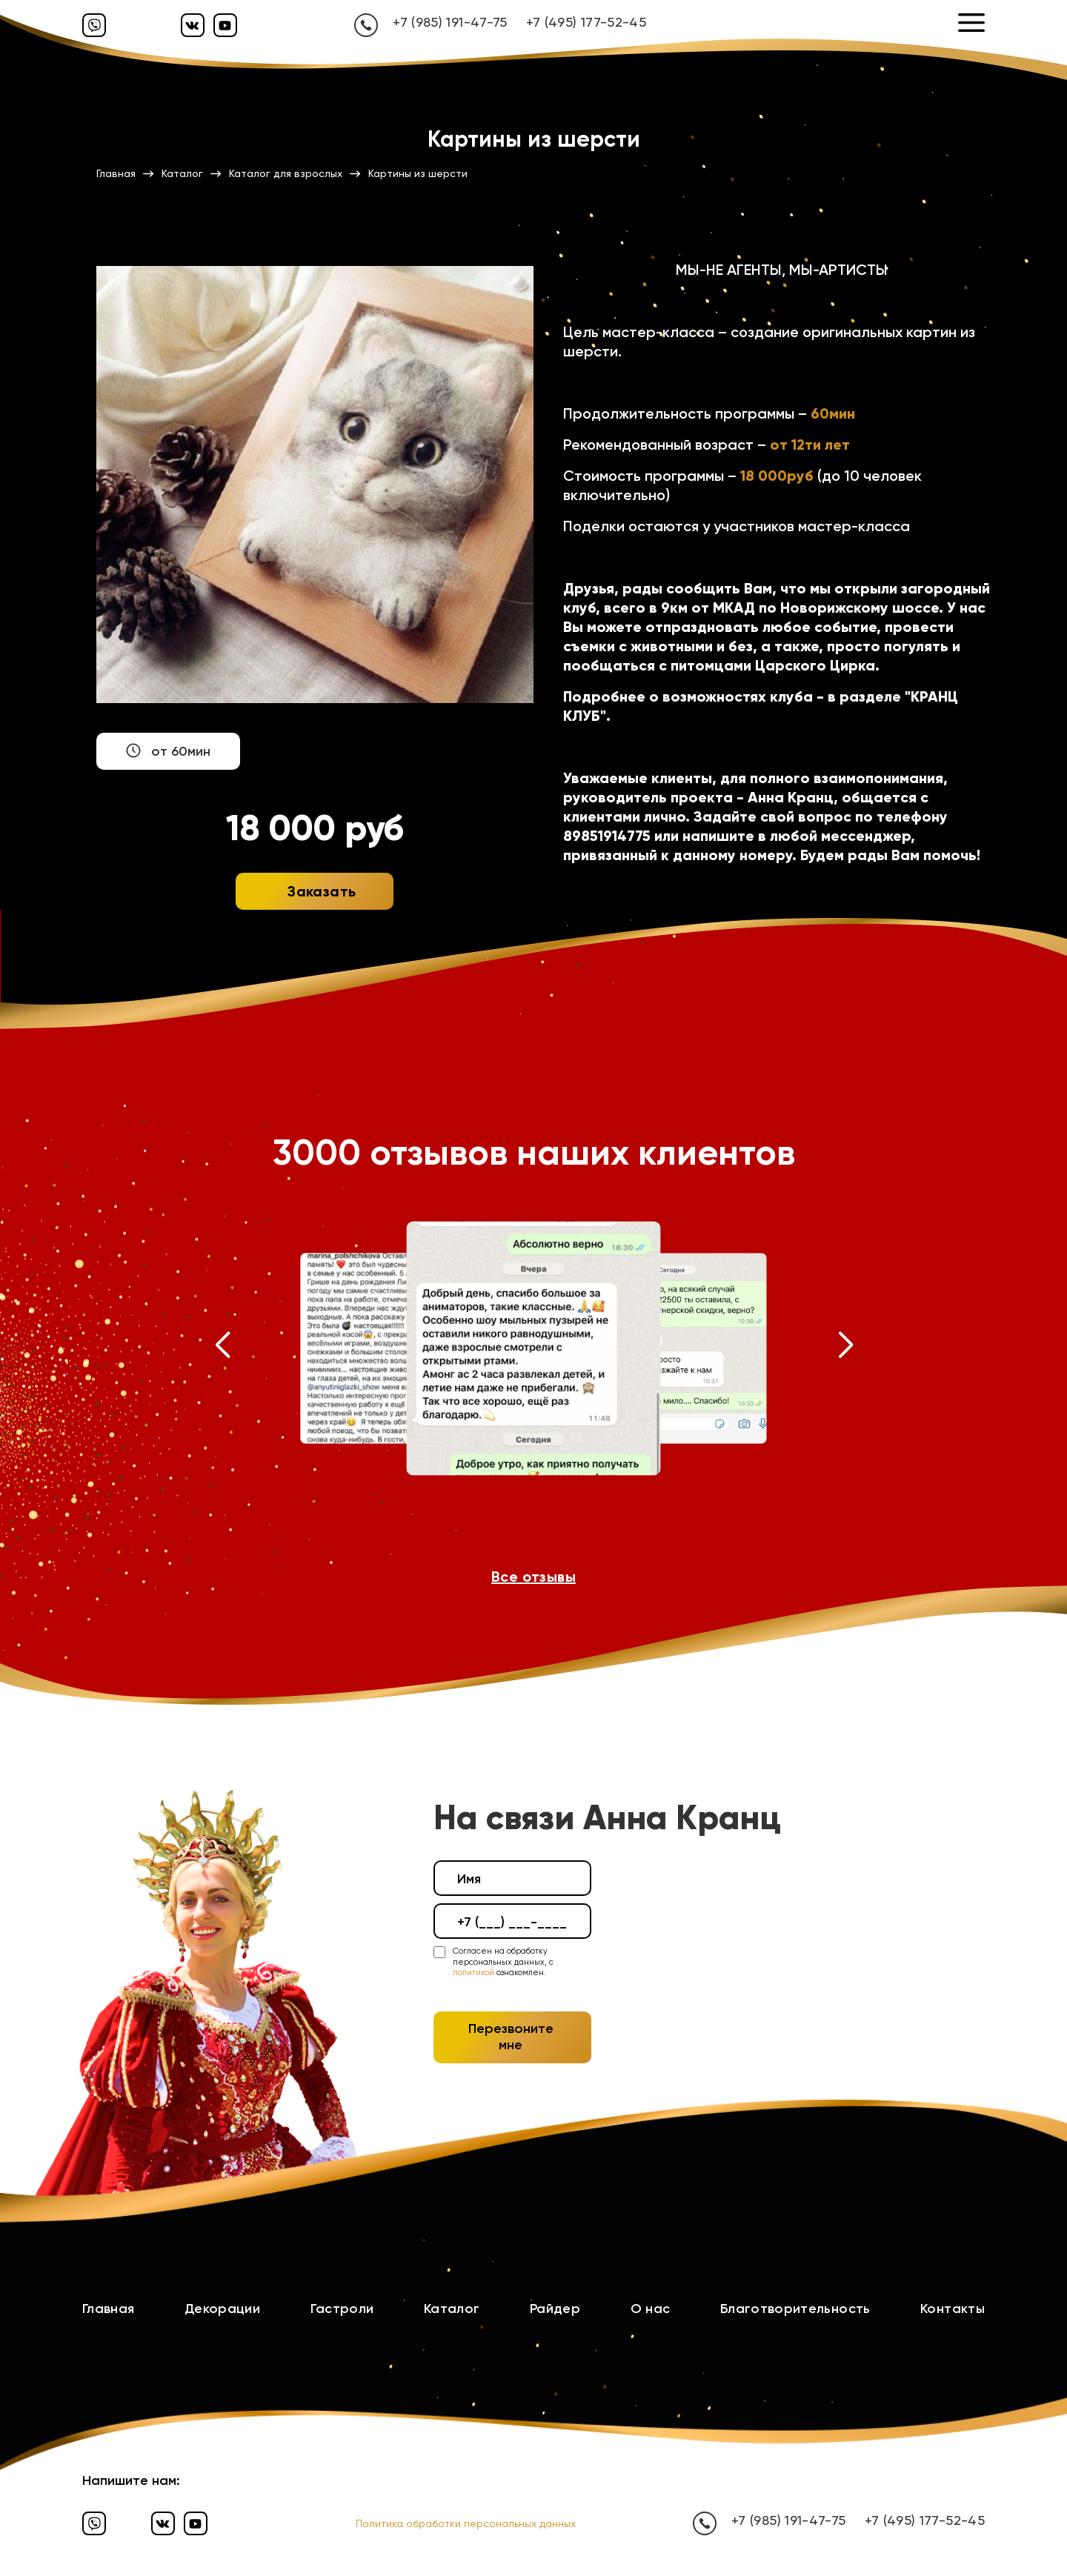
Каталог (452, 2308)
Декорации (222, 2308)
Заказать (321, 891)
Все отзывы (533, 1576)
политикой (473, 1972)
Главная (108, 2308)
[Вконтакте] (193, 25)
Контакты (952, 2308)
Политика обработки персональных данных (466, 2523)
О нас (651, 2308)
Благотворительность (795, 2308)
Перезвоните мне (511, 2036)
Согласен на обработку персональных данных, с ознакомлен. (503, 1961)
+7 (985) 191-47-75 (450, 22)
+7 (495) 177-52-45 (586, 22)
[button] (222, 1348)
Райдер (555, 2308)
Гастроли (342, 2308)
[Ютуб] (225, 25)
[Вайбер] (94, 25)
